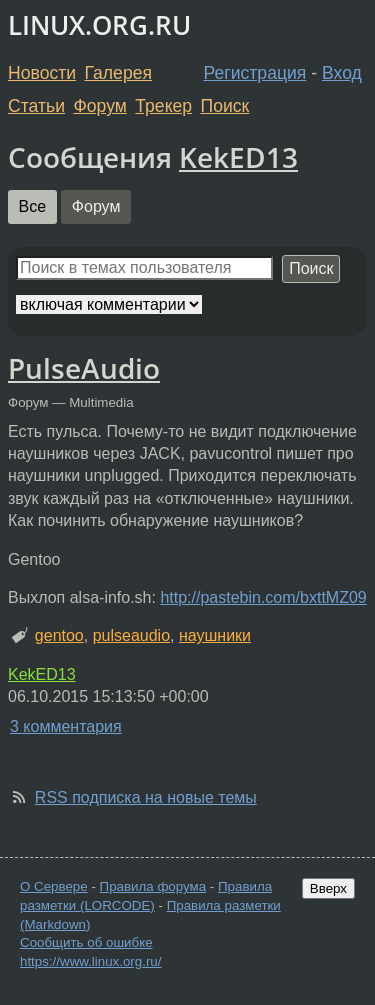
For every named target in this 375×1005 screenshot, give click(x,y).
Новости (42, 73)
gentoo (59, 635)
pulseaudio (131, 635)
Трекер (163, 106)
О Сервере (54, 886)
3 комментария (66, 726)
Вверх (328, 888)
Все (33, 206)
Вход (342, 73)
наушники (215, 635)
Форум (99, 106)
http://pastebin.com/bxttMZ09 (263, 597)
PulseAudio (84, 368)
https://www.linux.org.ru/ (90, 961)
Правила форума (153, 886)
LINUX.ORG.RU (99, 25)
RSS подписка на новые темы (146, 797)
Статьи (36, 106)
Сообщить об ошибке (86, 942)
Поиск (225, 106)
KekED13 (238, 157)
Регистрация (255, 73)
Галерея (118, 73)
